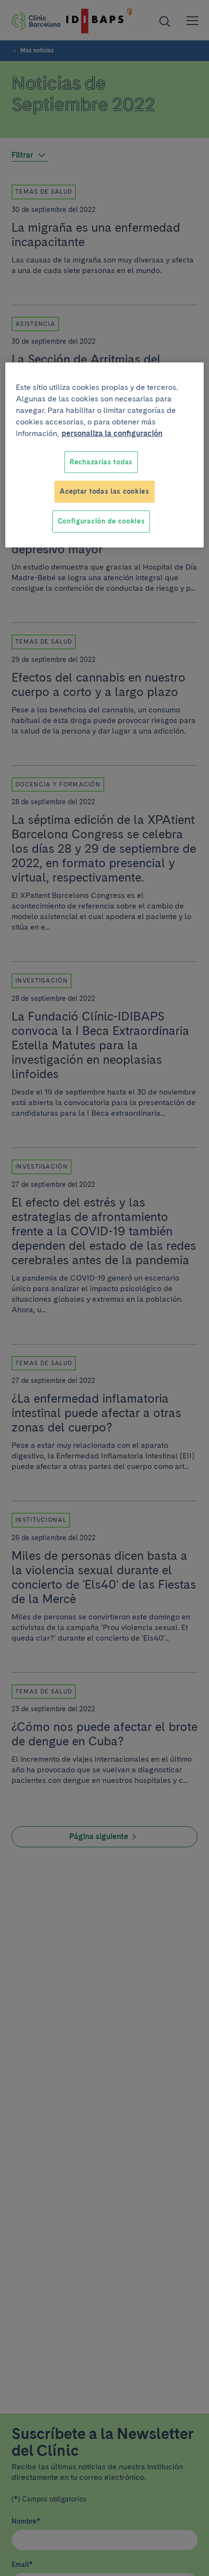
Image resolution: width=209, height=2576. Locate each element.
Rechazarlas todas (101, 462)
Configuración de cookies (101, 521)
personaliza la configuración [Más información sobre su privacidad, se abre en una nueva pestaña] (111, 433)
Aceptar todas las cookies (104, 491)
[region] (104, 455)
